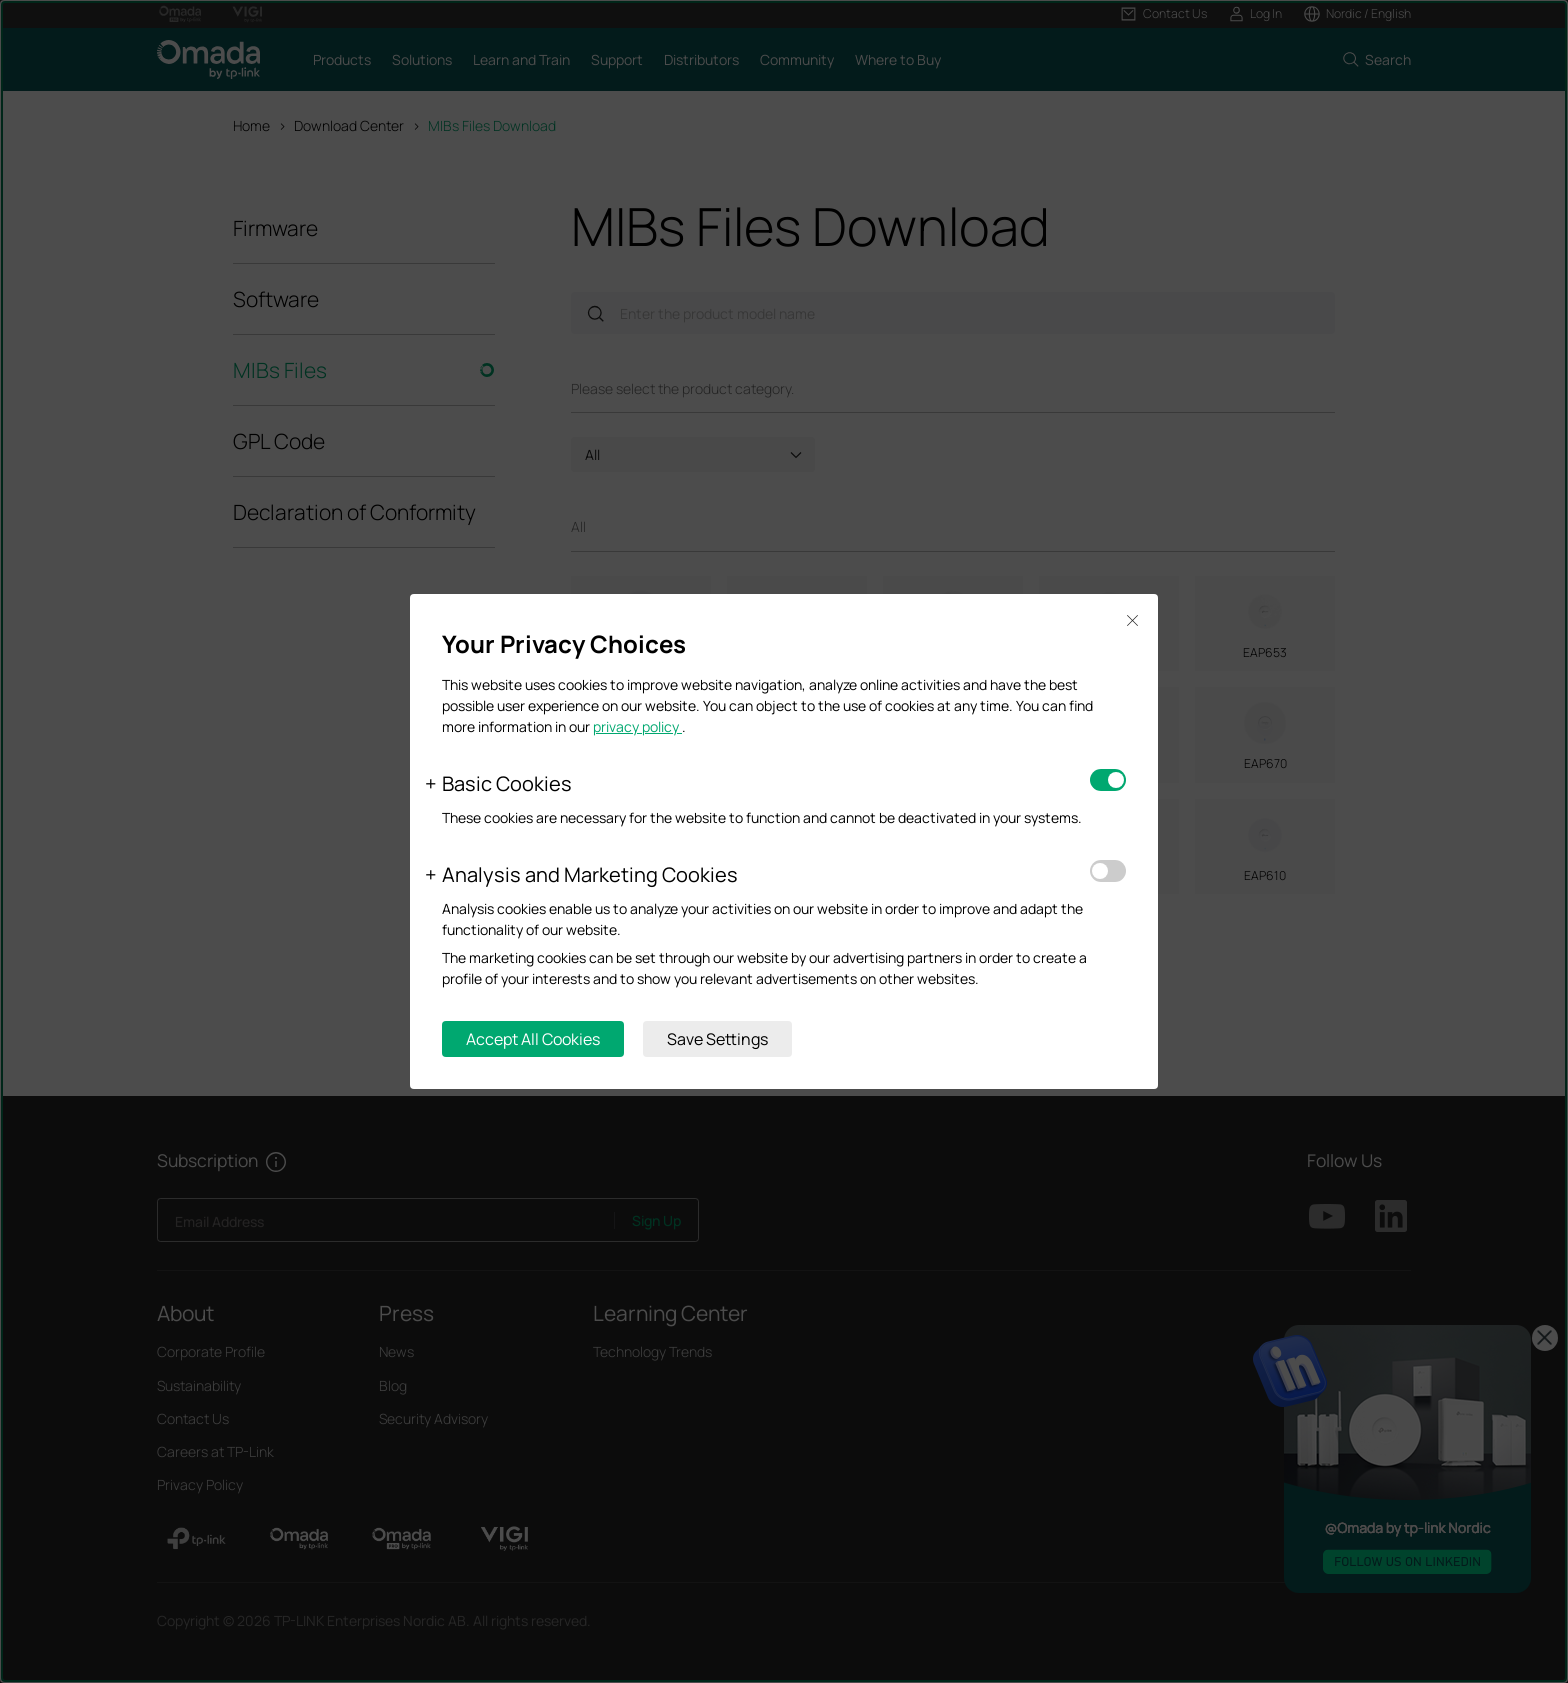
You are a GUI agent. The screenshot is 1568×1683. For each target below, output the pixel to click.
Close (1132, 620)
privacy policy (637, 726)
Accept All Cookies (533, 1039)
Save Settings (717, 1039)
